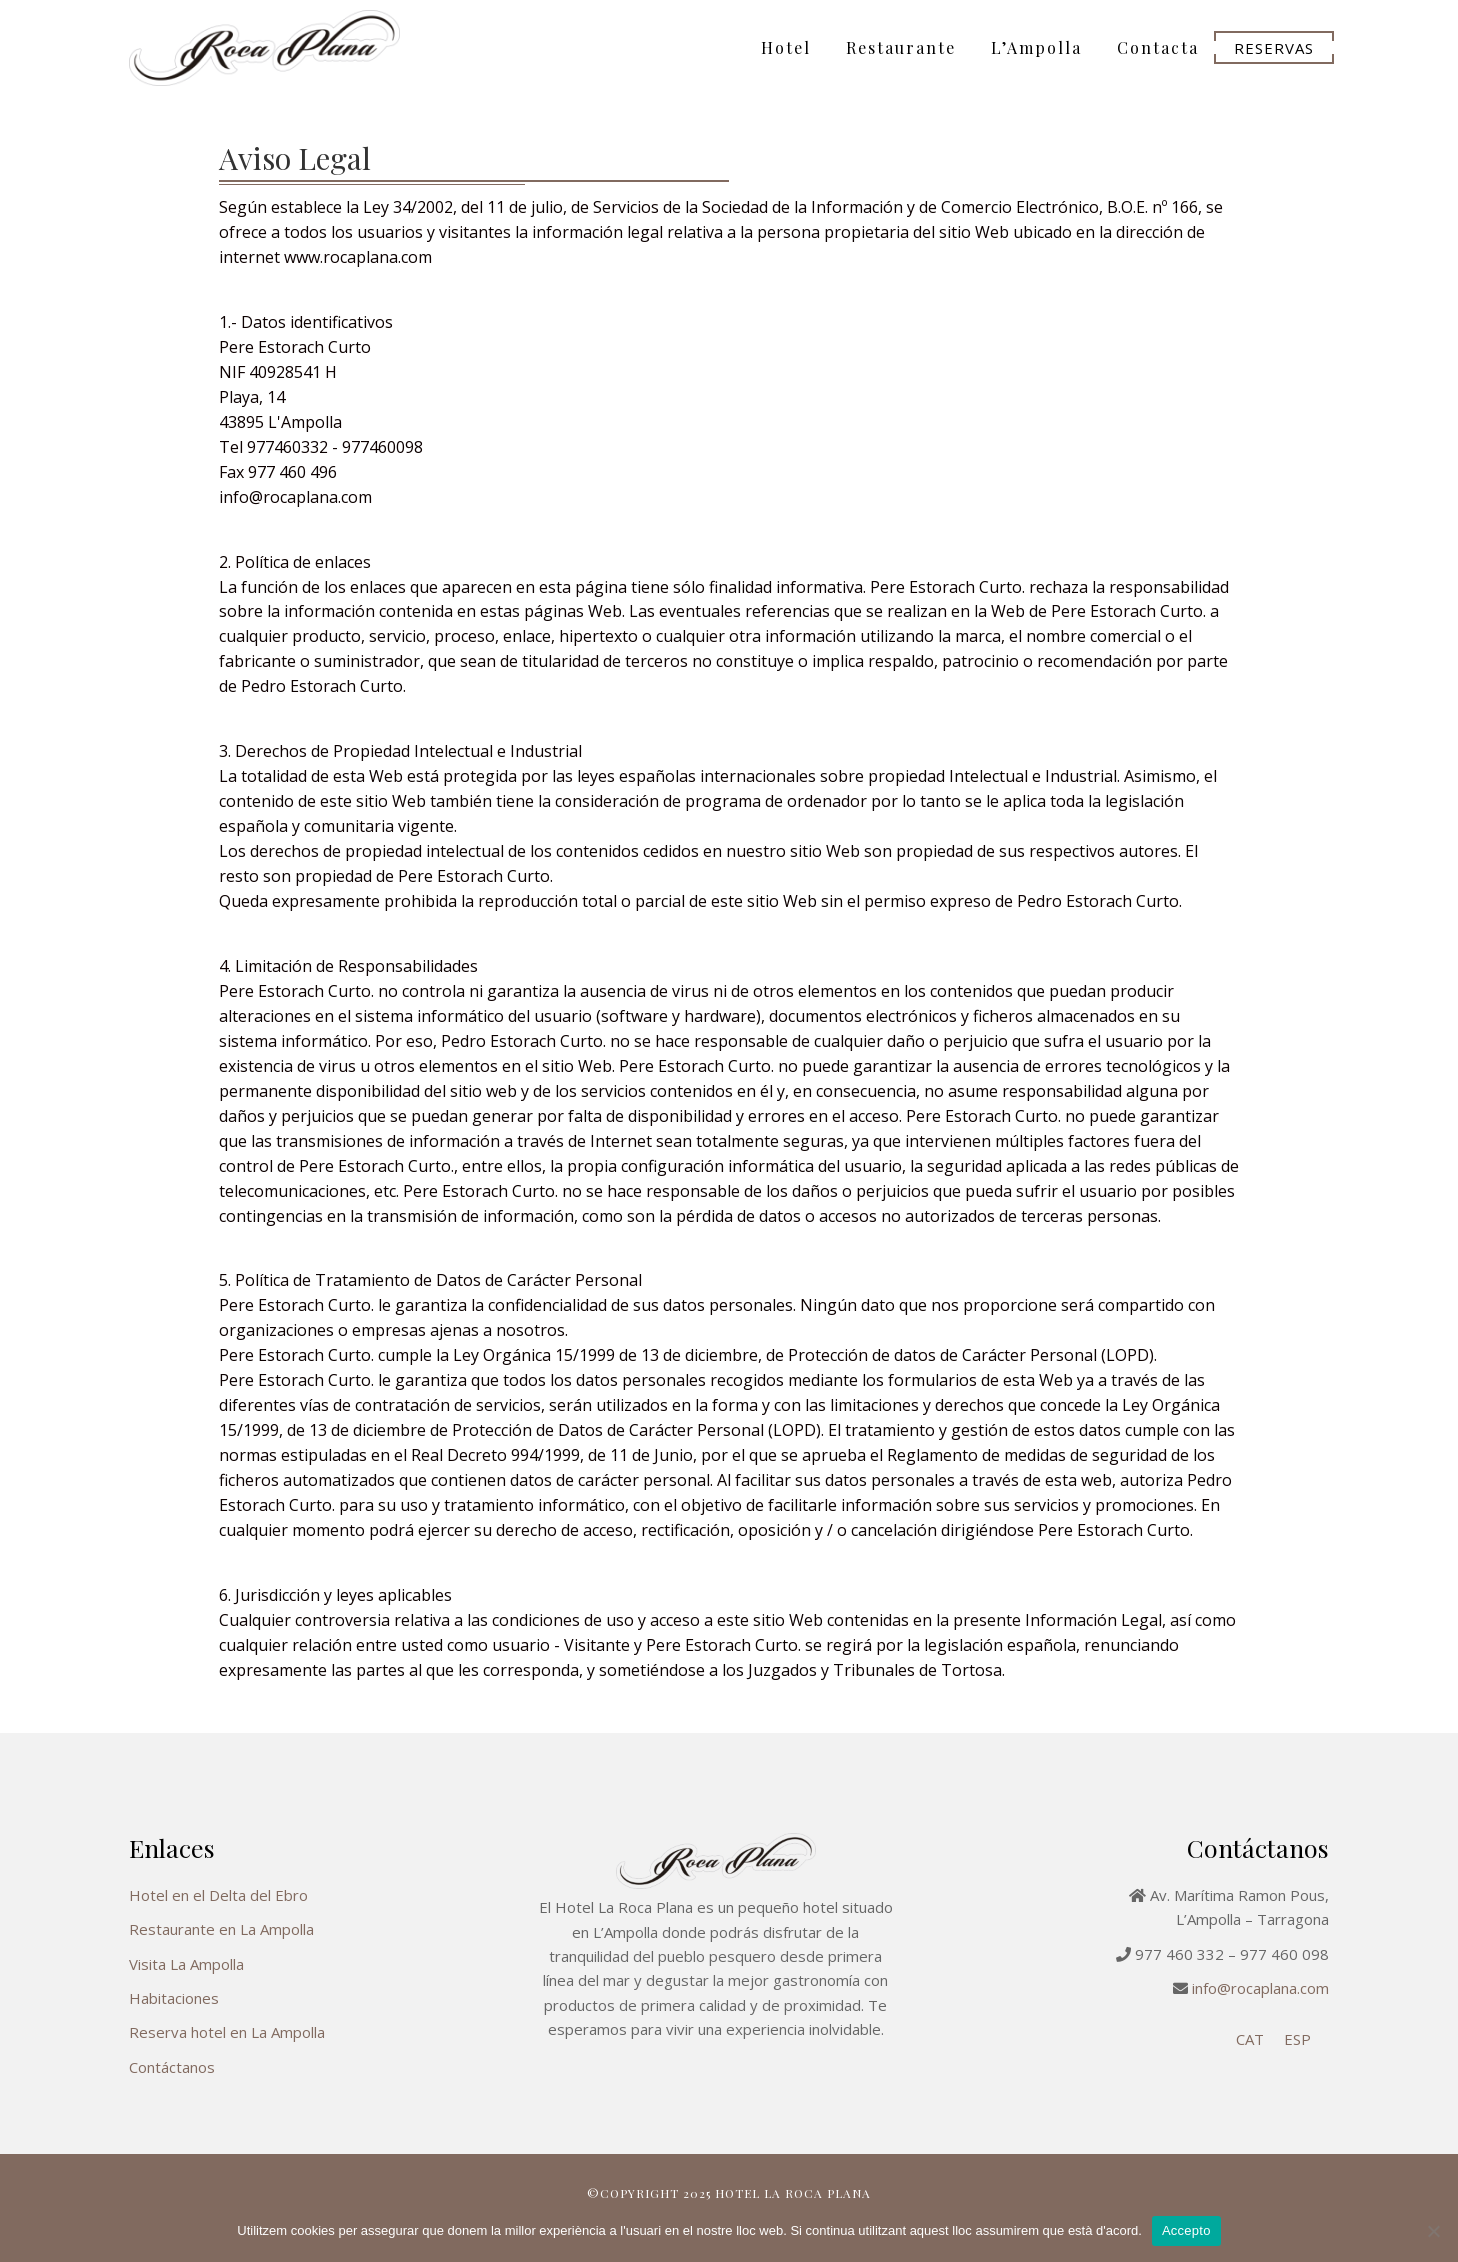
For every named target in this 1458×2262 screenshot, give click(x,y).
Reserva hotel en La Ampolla (227, 2032)
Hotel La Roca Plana (309, 48)
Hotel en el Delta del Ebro (218, 1895)
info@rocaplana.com (1260, 1988)
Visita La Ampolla (186, 1964)
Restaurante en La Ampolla (221, 1929)
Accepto (1186, 2230)
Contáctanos (172, 2067)
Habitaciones (174, 1998)
